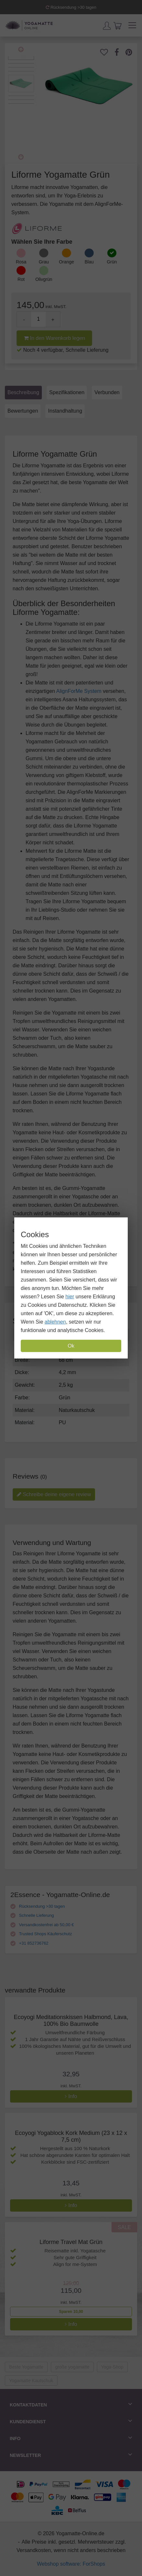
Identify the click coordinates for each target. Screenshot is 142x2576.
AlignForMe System (78, 691)
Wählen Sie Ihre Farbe (41, 242)
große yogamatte (72, 2367)
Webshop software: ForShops (71, 2564)
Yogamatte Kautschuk (31, 2380)
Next (21, 157)
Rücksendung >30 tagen (71, 7)
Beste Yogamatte (26, 2367)
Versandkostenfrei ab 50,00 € (42, 1924)
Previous (21, 49)
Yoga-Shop (112, 2367)
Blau (89, 261)
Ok (71, 1346)
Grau (44, 261)
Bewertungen (22, 411)
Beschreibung (23, 392)
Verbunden (106, 392)
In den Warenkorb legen (54, 338)
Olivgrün (43, 279)
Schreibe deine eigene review (54, 1494)
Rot (21, 279)
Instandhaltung (65, 411)
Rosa (21, 261)
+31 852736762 (29, 1943)
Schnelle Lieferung (32, 1915)
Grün (112, 261)
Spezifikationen (67, 392)
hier (69, 1296)
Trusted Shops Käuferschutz (41, 1933)
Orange (66, 261)
